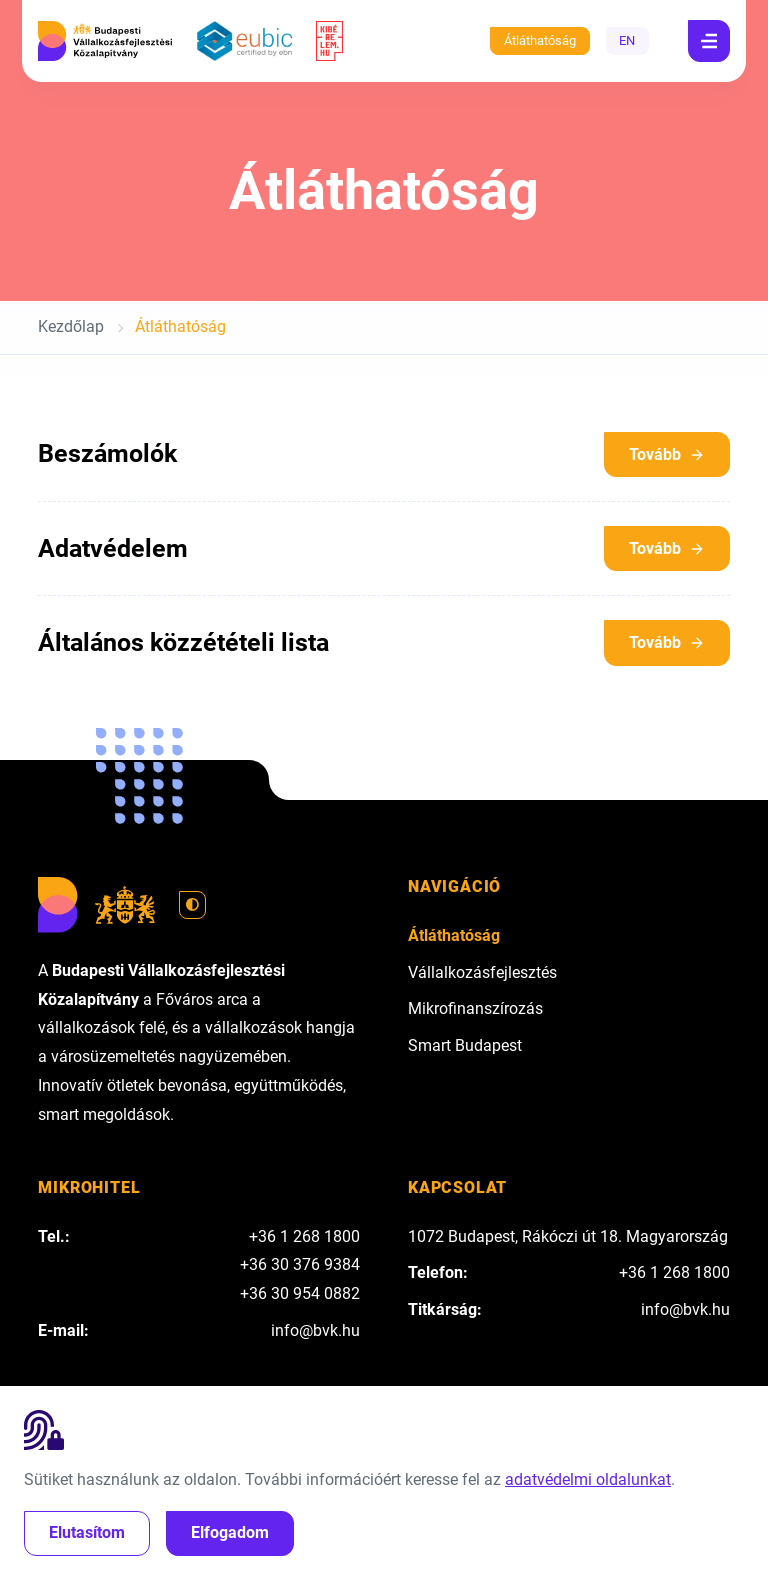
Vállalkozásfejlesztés (482, 972)
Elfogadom (230, 1532)
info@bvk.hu (315, 1330)
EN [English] (627, 40)
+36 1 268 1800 (304, 1236)
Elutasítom (87, 1532)
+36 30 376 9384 (300, 1264)
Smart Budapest (465, 1045)
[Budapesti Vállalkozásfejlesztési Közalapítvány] (105, 41)
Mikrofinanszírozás (475, 1008)
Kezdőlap (71, 326)
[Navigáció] (709, 41)
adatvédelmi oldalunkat (588, 1479)
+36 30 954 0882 (300, 1293)
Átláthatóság (540, 40)
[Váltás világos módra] (193, 905)
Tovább (667, 454)
